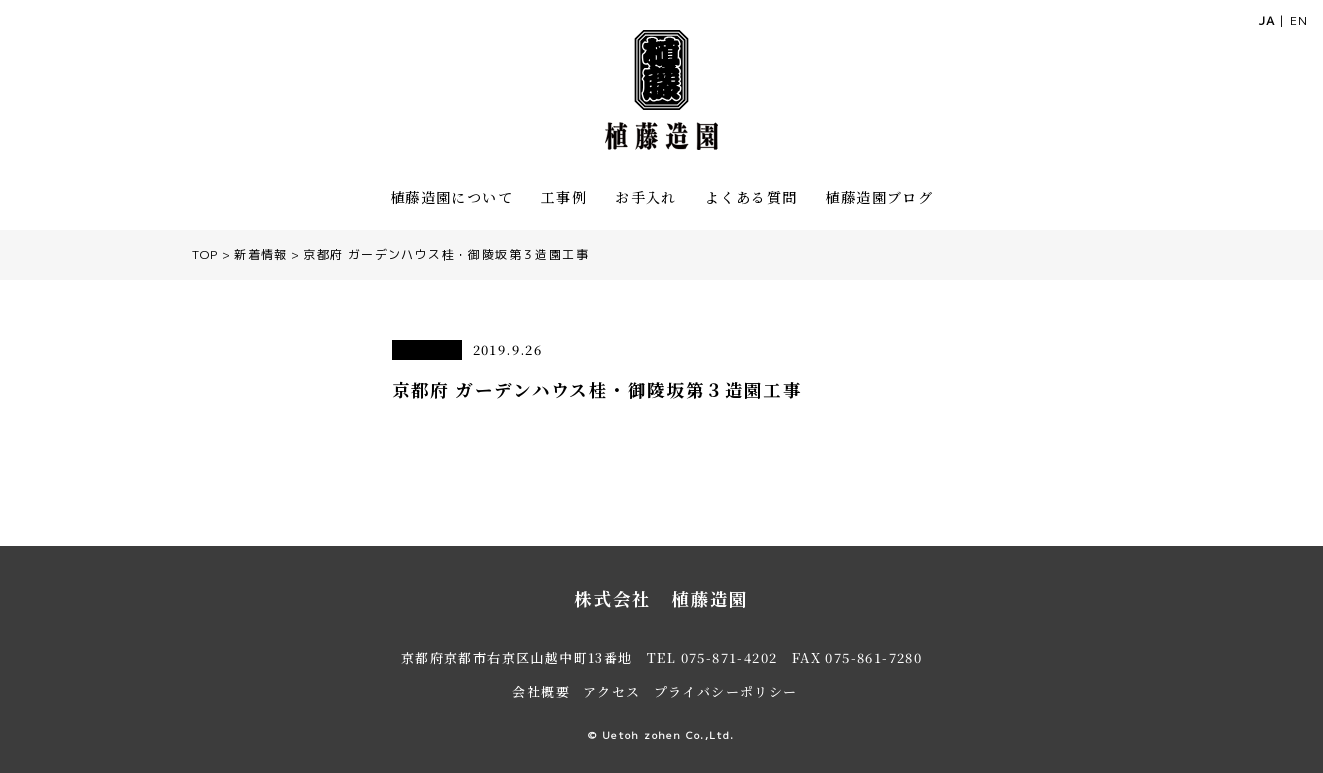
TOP (205, 254)
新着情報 (261, 254)
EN (1299, 20)
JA (1267, 20)
